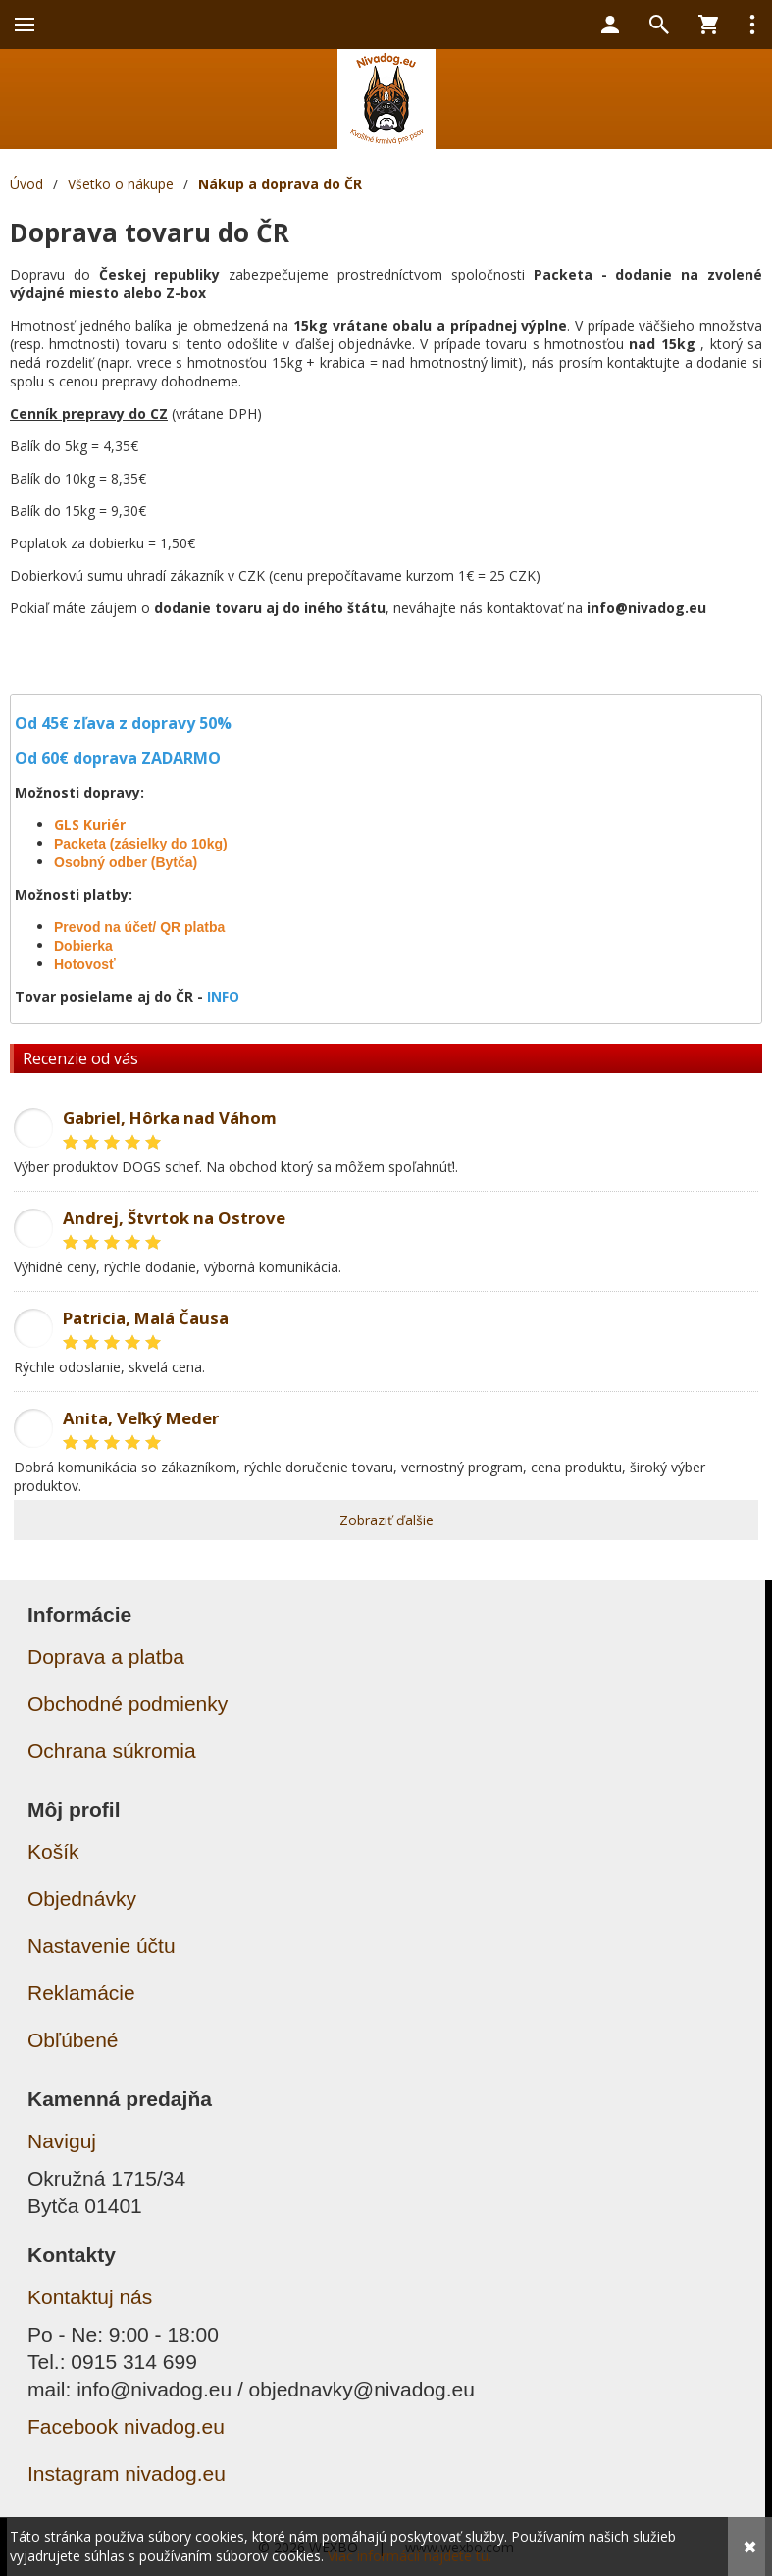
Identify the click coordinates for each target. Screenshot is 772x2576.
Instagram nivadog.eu (126, 2473)
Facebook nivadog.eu (126, 2426)
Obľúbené (73, 2040)
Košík (53, 1851)
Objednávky (81, 1898)
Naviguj (61, 2141)
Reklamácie (81, 1993)
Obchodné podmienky (127, 1703)
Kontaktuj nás (89, 2297)
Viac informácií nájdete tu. (409, 2556)
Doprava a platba (105, 1656)
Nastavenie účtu (101, 1945)
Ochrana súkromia (111, 1750)
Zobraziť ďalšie (386, 1520)
